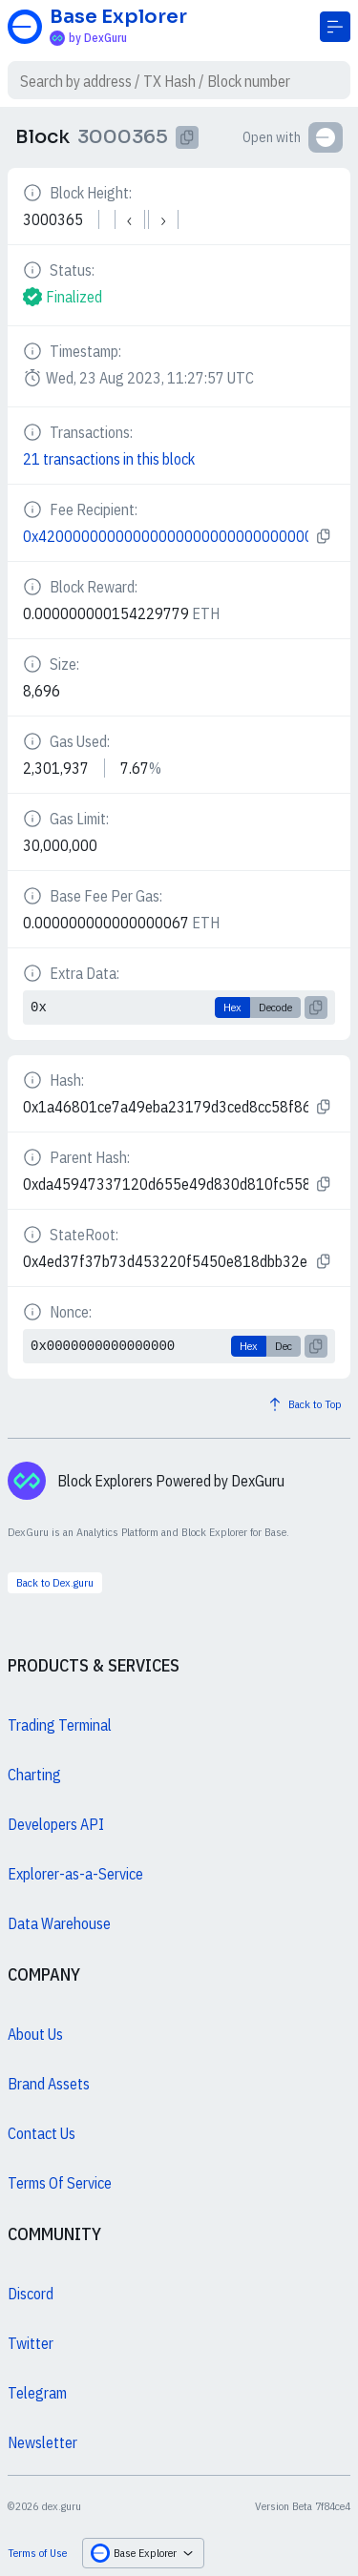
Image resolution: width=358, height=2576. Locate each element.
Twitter (30, 2343)
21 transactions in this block (109, 458)
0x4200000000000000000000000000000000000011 (165, 536)
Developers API (56, 1824)
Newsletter (42, 2442)
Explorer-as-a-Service (75, 1873)
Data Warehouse (59, 1923)
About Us (35, 2034)
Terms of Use (37, 2552)
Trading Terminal (60, 1725)
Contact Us (41, 2133)
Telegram (37, 2392)
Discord (30, 2293)
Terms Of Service (60, 2182)
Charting (34, 1774)
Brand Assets (49, 2083)
